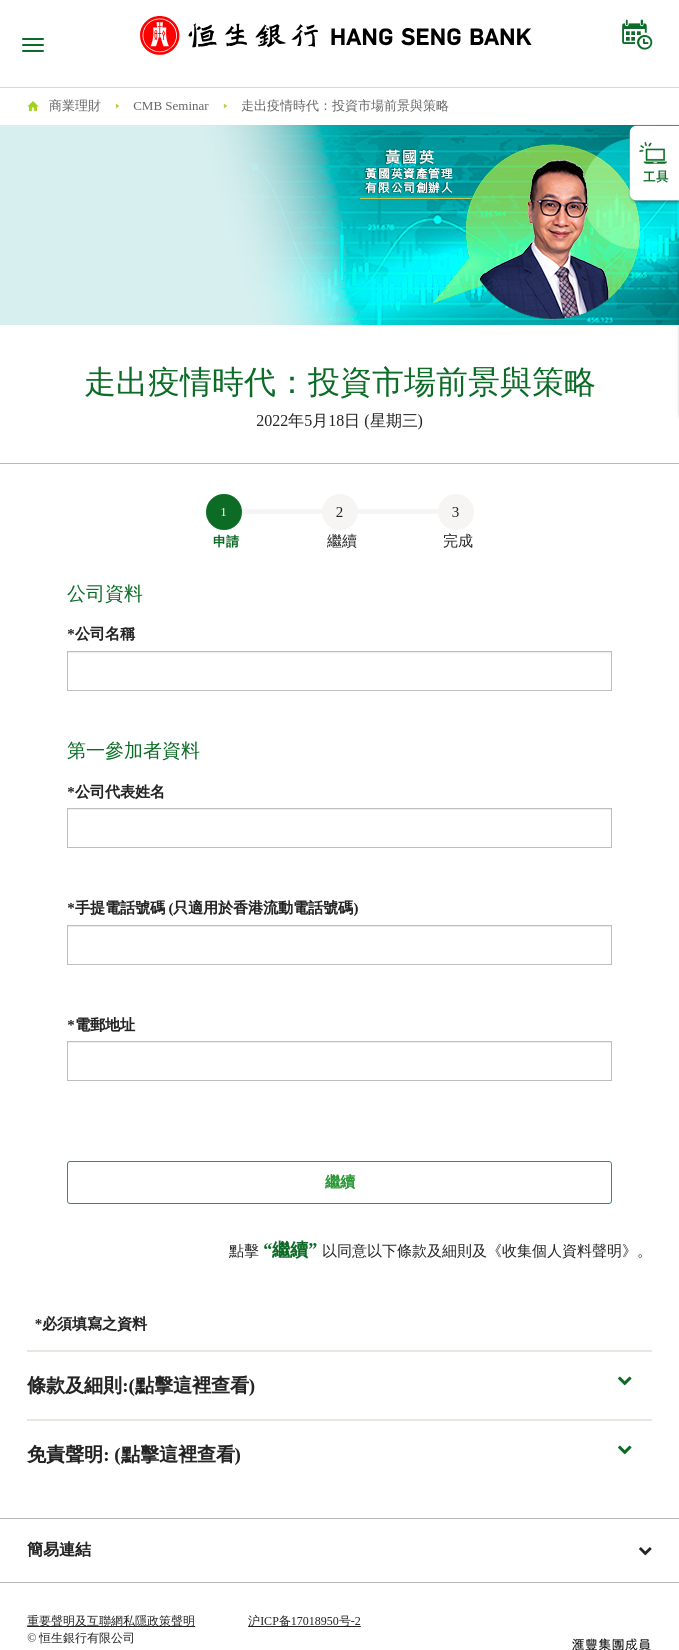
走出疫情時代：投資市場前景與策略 (345, 105)
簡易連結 (339, 1549)
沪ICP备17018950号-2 (304, 1621)
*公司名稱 (101, 634)
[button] (339, 1385)
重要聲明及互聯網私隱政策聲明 (111, 1621)
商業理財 (75, 105)
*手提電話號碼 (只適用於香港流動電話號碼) (212, 908)
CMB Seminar (170, 105)
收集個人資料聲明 (562, 1251)
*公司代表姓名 (116, 792)
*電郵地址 (101, 1025)
